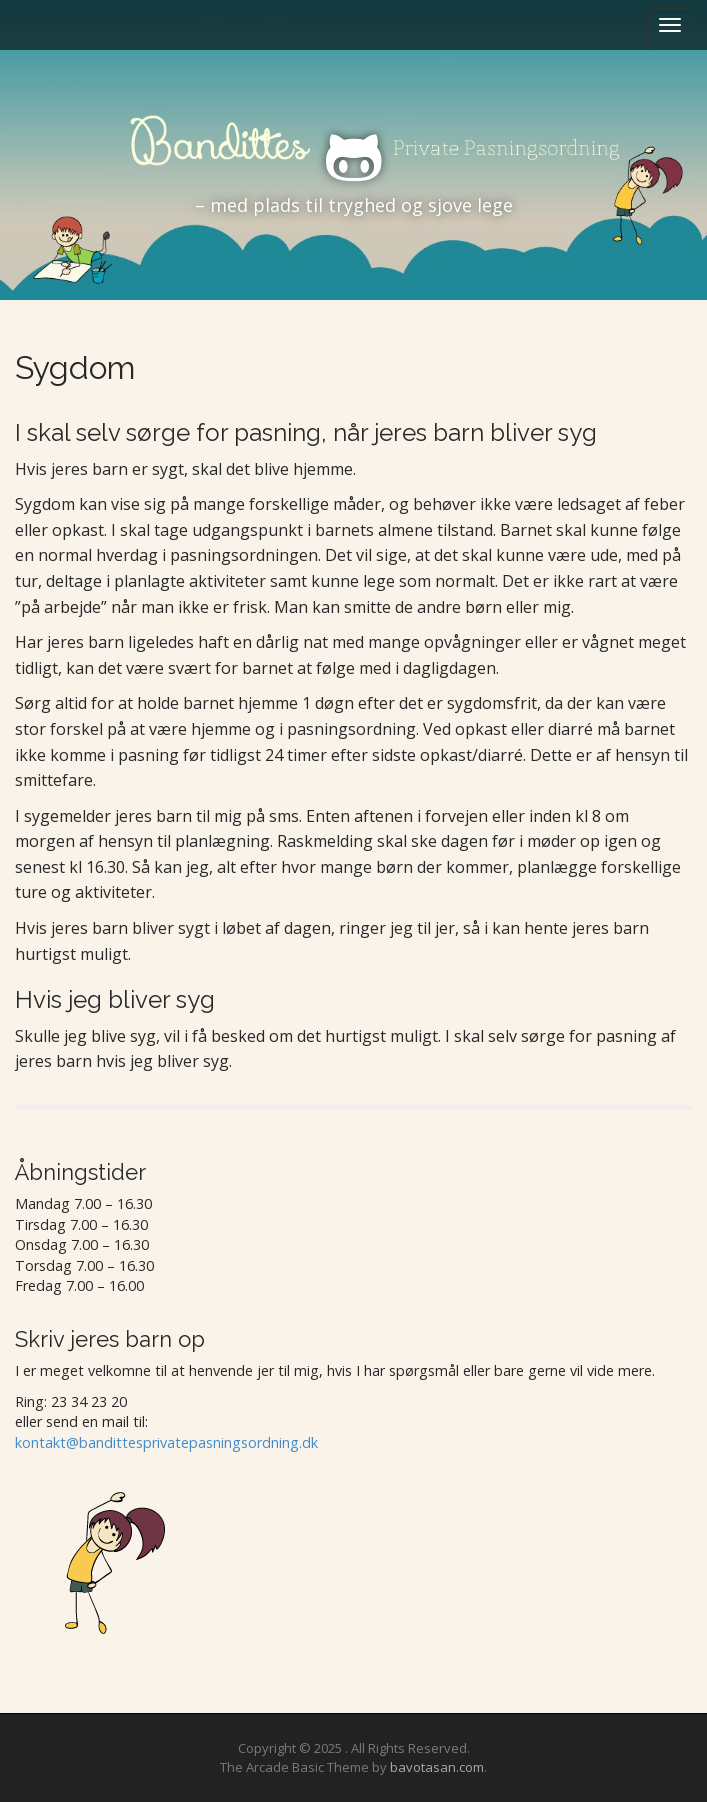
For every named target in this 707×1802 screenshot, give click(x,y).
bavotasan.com (437, 1767)
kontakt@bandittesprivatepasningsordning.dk (166, 1442)
